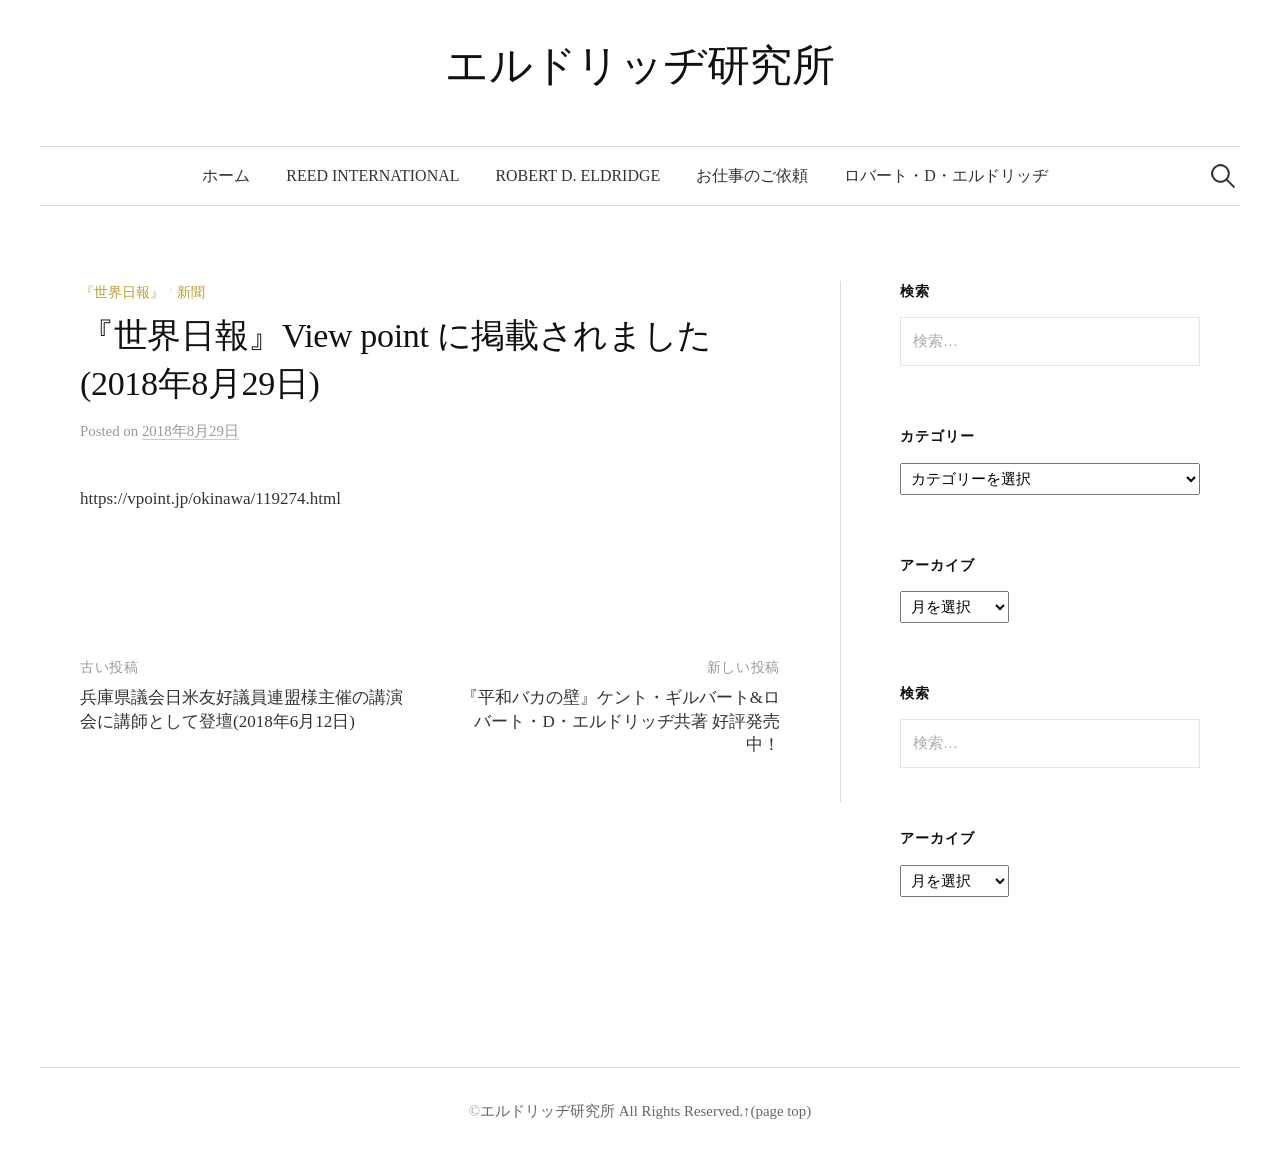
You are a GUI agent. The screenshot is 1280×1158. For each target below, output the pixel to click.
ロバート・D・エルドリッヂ (946, 175)
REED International (372, 175)
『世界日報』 (122, 292)
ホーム (226, 175)
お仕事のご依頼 (752, 175)
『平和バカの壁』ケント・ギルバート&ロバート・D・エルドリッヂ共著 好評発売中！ (620, 721)
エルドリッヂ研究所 (639, 65)
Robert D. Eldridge (577, 175)
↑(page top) (777, 1111)
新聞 (191, 292)
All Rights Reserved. (679, 1111)
